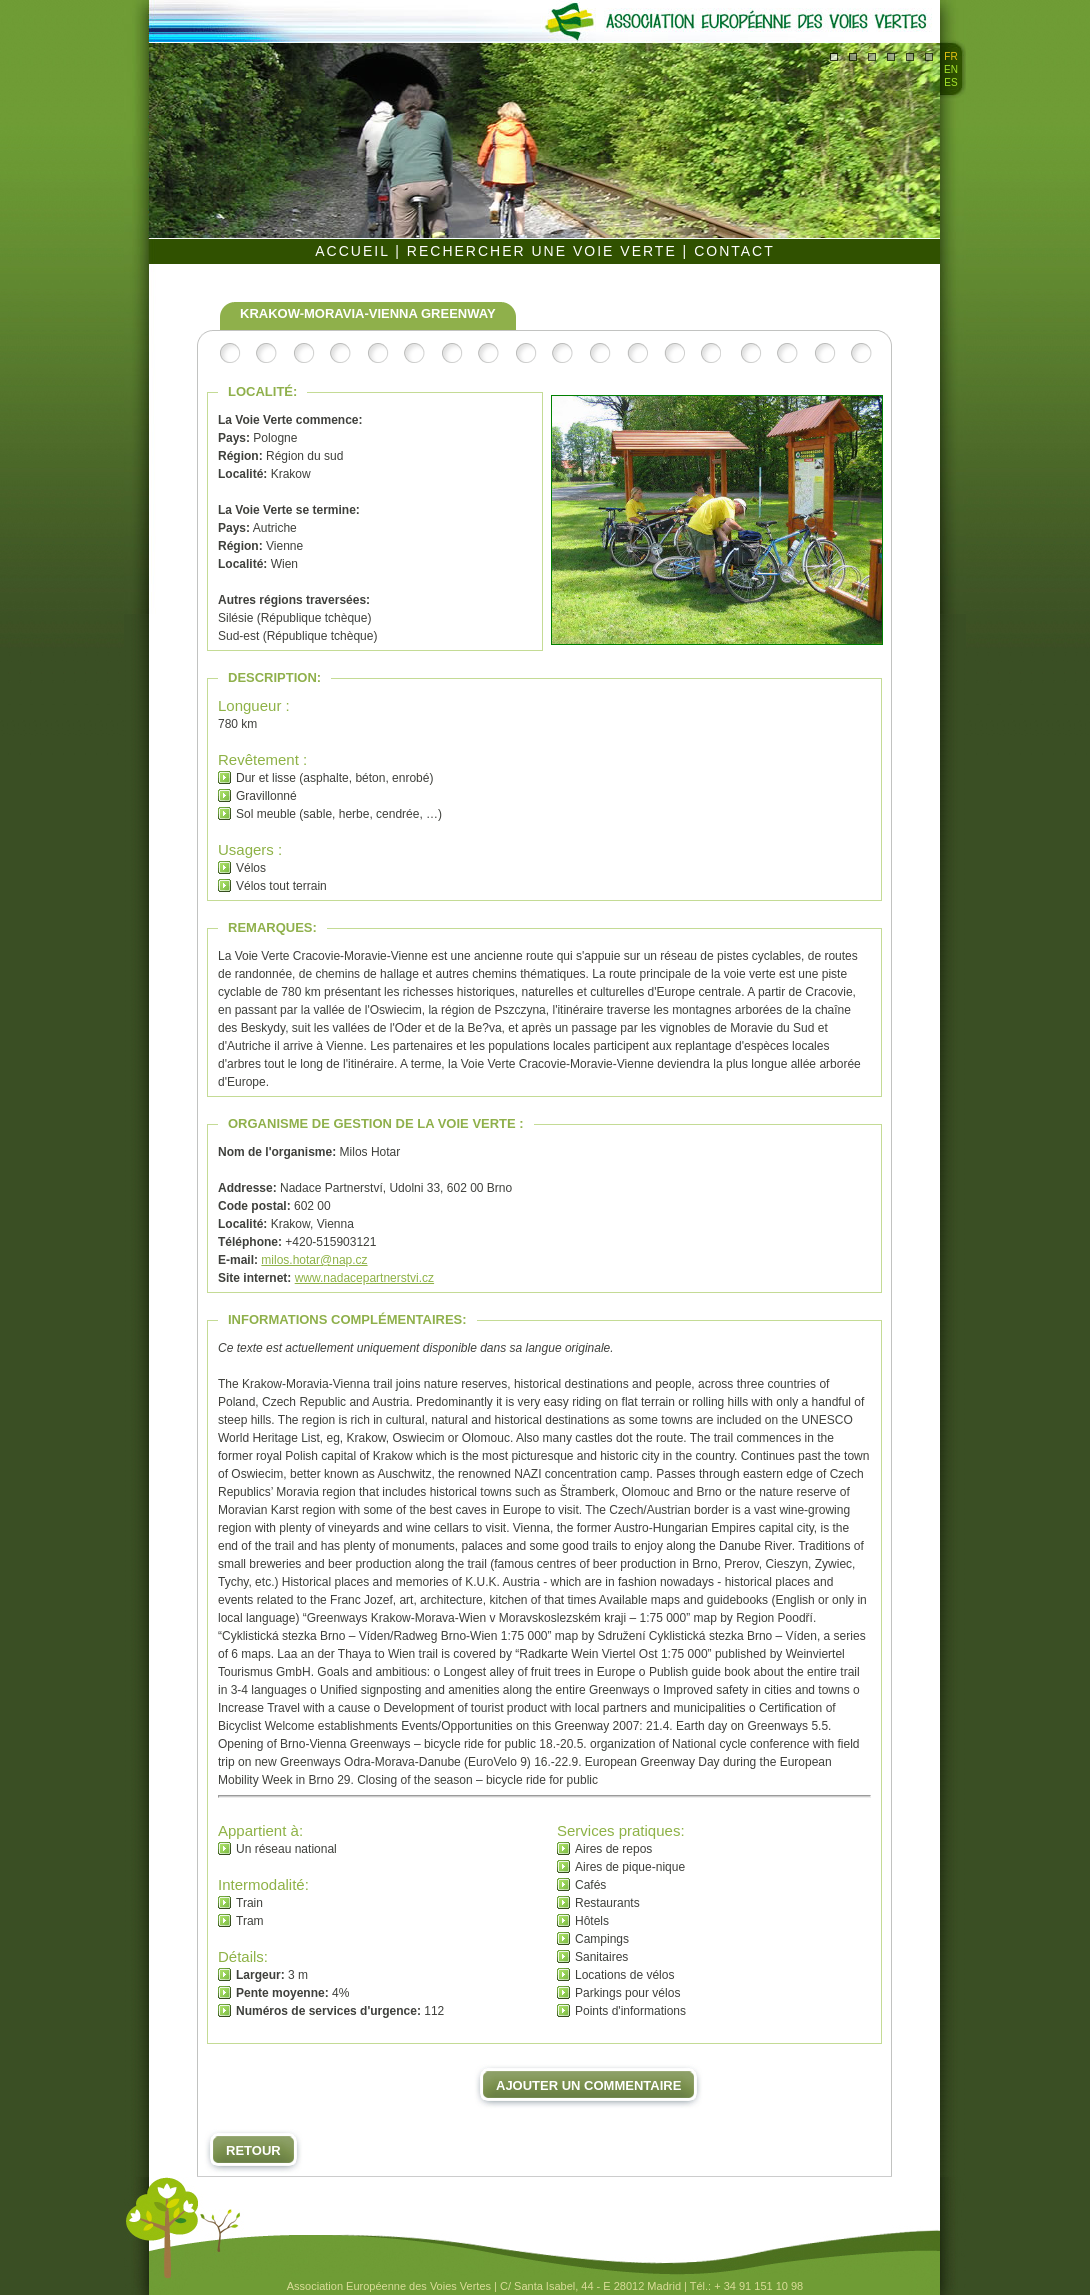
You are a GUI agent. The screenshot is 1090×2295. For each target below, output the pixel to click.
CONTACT (734, 251)
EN (951, 69)
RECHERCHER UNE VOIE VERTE (545, 251)
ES (950, 82)
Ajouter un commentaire (588, 2085)
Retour (253, 2150)
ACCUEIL (355, 251)
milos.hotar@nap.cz (314, 1260)
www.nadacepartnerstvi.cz (364, 1278)
